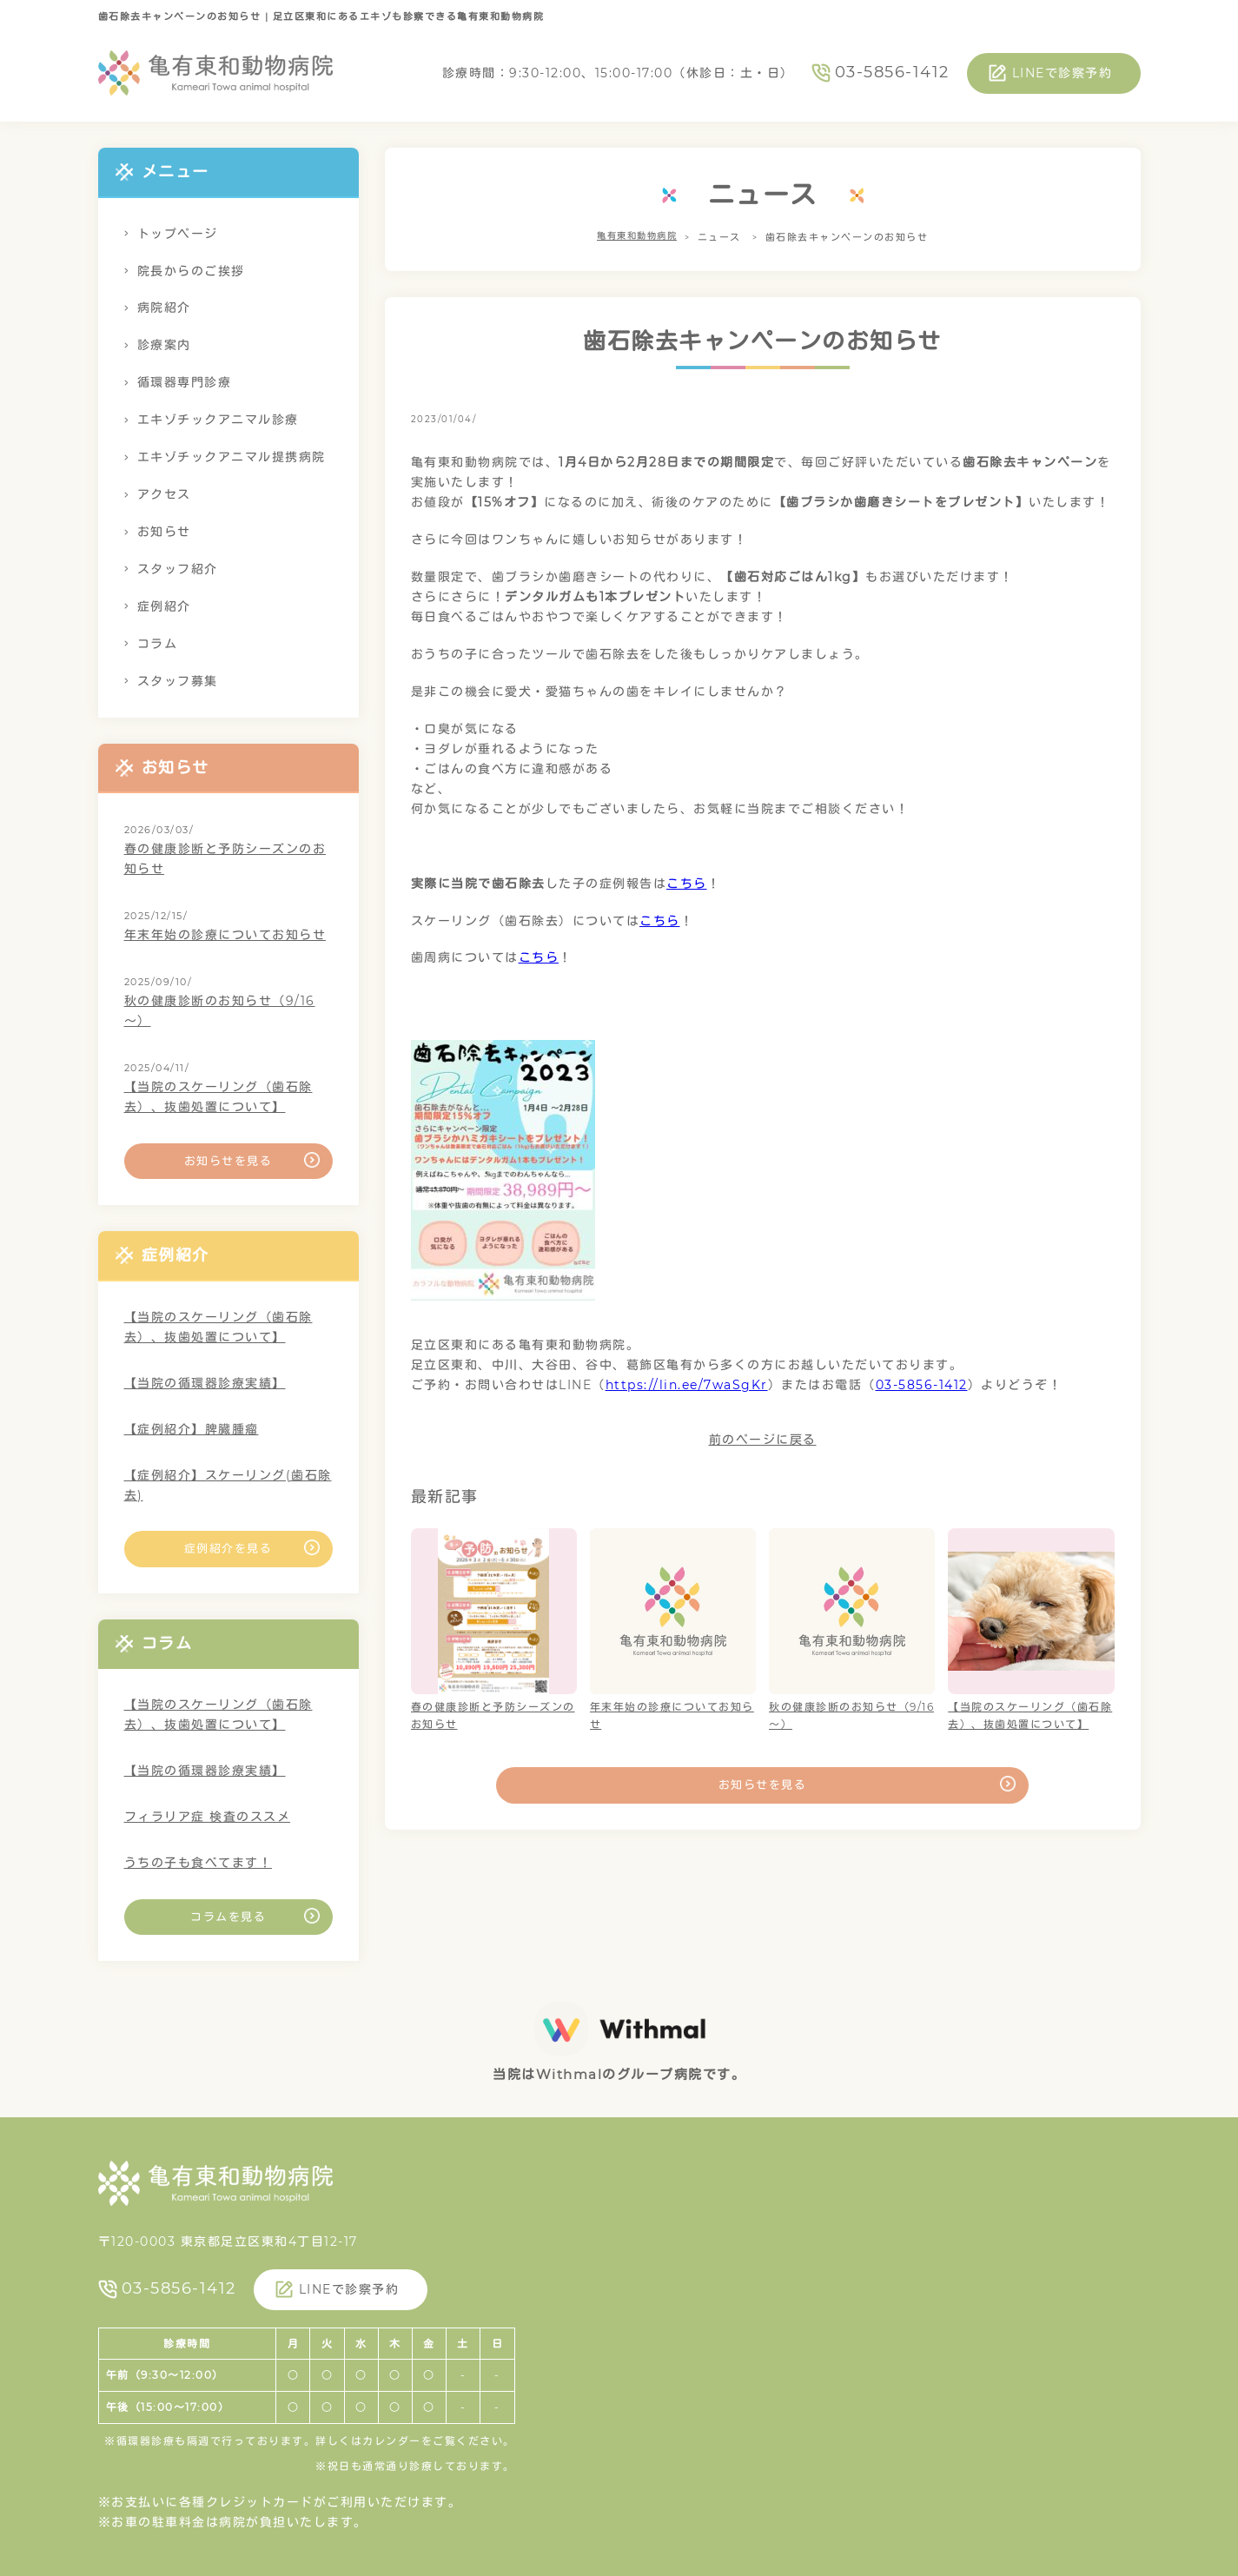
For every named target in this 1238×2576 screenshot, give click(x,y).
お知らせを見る (762, 1784)
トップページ (177, 234)
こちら (686, 883)
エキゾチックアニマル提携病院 (231, 457)
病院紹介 (164, 307)
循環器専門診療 (184, 382)
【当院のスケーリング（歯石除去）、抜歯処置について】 (218, 1097)
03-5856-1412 (892, 72)
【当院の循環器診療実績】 (205, 1383)
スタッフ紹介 (177, 569)
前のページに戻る (763, 1439)
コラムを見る (228, 1917)
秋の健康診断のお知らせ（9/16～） (219, 1011)
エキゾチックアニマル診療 (218, 419)
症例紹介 (164, 606)
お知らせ (164, 532)
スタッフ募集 (177, 681)
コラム (157, 644)
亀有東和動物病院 (636, 237)
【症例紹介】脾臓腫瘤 (191, 1429)
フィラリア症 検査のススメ (207, 1816)
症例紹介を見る (228, 1548)
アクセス (164, 494)
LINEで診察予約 (1062, 73)
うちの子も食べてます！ (198, 1863)
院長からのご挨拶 (191, 271)
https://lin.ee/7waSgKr (687, 1385)
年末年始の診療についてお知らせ (225, 935)
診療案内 (164, 345)
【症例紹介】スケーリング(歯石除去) (228, 1485)
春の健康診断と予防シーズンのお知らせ (225, 859)
